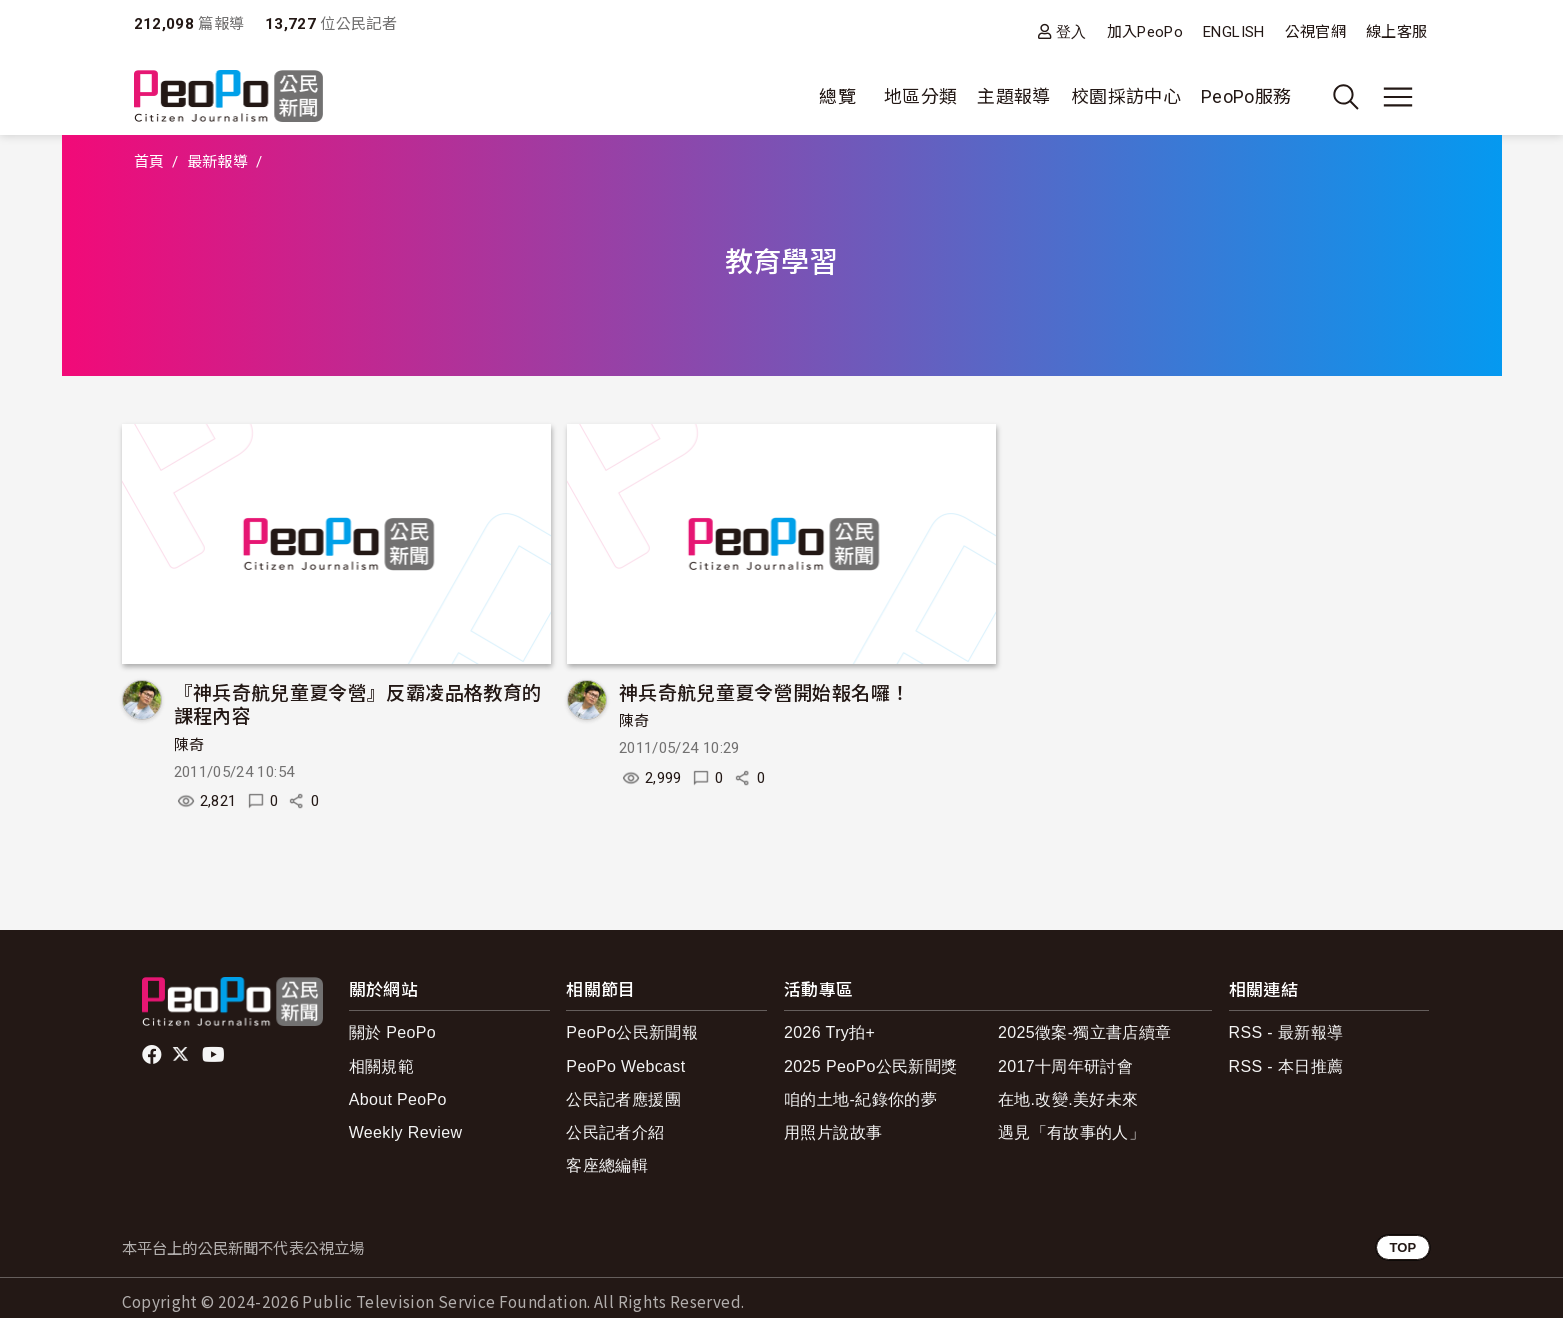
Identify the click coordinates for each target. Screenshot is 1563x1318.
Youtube (215, 1055)
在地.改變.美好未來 (1068, 1099)
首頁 (149, 162)
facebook (153, 1055)
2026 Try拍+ (829, 1032)
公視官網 (1315, 32)
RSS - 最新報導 (1286, 1032)
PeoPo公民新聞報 (632, 1032)
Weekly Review (406, 1132)
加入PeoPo (1145, 32)
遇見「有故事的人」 (1071, 1132)
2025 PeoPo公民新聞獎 (870, 1066)
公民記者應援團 (623, 1099)
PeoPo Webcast (625, 1066)
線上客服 (1396, 32)
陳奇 (189, 745)
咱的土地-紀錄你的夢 (860, 1099)
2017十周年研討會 (1065, 1066)
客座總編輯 (607, 1165)
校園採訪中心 (1126, 96)
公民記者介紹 (615, 1132)
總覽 (837, 96)
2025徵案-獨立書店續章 (1085, 1032)
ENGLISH (1234, 32)
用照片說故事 (833, 1132)
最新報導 (217, 162)
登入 (1071, 31)
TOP (1402, 1247)
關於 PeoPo (392, 1032)
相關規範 (381, 1066)
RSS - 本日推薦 (1286, 1066)
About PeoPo (398, 1099)
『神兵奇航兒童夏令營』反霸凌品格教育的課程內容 (358, 703)
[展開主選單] (1398, 97)
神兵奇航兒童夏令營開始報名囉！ (764, 691)
